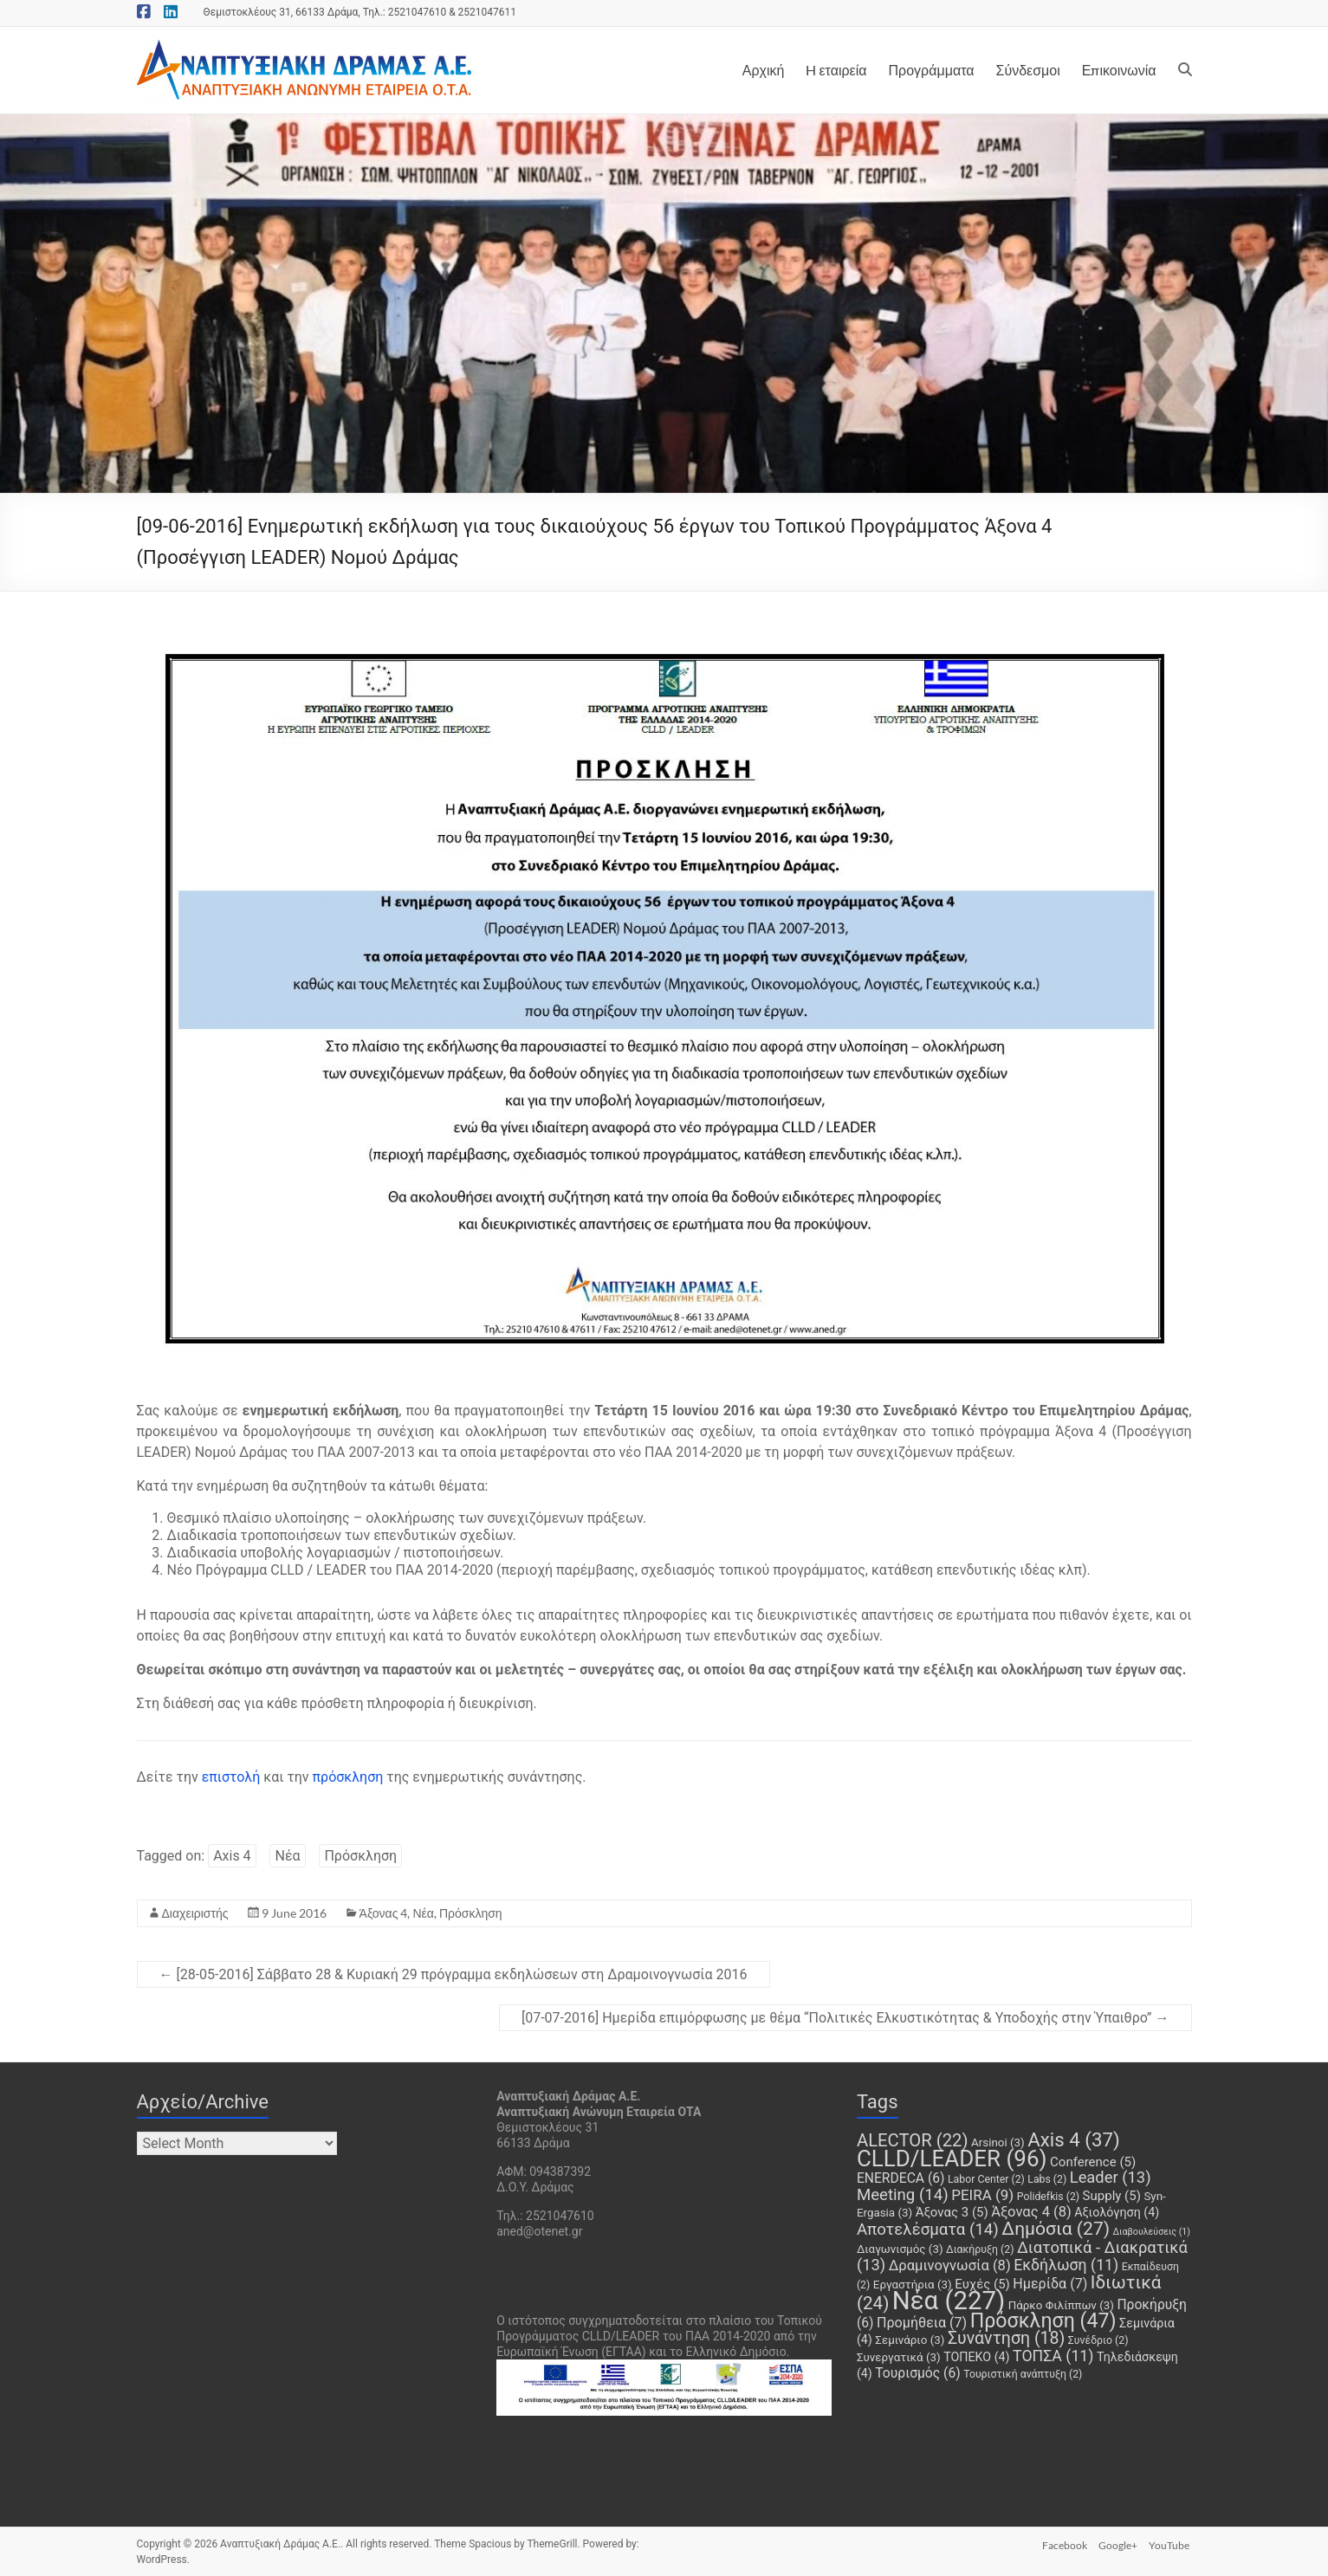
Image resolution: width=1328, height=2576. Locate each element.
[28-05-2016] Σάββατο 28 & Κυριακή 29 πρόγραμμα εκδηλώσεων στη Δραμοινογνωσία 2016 (453, 1974)
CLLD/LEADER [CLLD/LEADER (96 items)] (952, 2158)
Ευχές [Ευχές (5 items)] (982, 2284)
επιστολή (233, 1777)
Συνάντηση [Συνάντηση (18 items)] (1006, 2338)
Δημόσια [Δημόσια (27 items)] (1055, 2228)
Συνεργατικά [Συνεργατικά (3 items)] (899, 2357)
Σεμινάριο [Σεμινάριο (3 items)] (909, 2339)
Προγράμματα (932, 69)
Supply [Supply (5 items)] (1112, 2196)
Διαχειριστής (195, 1913)
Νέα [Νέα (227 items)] (948, 2300)
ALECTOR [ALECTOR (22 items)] (912, 2140)
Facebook (1062, 2543)
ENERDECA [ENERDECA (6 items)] (901, 2178)
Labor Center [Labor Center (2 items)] (986, 2179)
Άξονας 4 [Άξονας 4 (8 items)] (1031, 2212)
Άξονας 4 (384, 1913)
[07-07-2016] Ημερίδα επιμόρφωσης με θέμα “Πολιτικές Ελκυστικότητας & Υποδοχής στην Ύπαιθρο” (845, 2018)
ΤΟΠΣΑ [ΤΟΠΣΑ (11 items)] (1053, 2356)
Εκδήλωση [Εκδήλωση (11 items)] (1066, 2265)
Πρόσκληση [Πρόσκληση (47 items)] (1043, 2321)
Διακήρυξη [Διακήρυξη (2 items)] (980, 2249)
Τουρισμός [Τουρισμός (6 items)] (917, 2373)
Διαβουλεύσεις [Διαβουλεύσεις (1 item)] (1151, 2231)
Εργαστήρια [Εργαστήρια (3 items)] (912, 2284)
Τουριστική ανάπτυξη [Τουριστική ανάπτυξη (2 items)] (1022, 2374)
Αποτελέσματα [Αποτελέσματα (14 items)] (928, 2229)
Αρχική (763, 69)
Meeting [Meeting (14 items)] (903, 2194)
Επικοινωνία (1119, 69)
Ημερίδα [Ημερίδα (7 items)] (1050, 2283)
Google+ (1117, 2543)
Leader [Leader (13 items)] (1110, 2177)
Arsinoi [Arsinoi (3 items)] (998, 2142)
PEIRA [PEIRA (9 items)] (982, 2195)
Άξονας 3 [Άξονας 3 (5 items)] (952, 2212)
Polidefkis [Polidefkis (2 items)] (1048, 2197)
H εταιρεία (836, 69)
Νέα (287, 1856)
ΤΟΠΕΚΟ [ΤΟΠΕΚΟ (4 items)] (976, 2357)
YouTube (1171, 2543)
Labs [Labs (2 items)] (1046, 2179)
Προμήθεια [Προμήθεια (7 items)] (922, 2322)
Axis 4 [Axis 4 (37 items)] (1073, 2139)
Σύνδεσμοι (1027, 69)
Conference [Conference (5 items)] (1093, 2162)
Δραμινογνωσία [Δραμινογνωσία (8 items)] (950, 2265)
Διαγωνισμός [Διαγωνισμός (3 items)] (900, 2249)
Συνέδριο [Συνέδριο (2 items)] (1098, 2340)
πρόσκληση (348, 1777)
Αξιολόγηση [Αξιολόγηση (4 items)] (1116, 2212)
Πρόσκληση (360, 1856)
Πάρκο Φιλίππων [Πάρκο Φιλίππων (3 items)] (1061, 2305)
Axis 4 (231, 1856)
